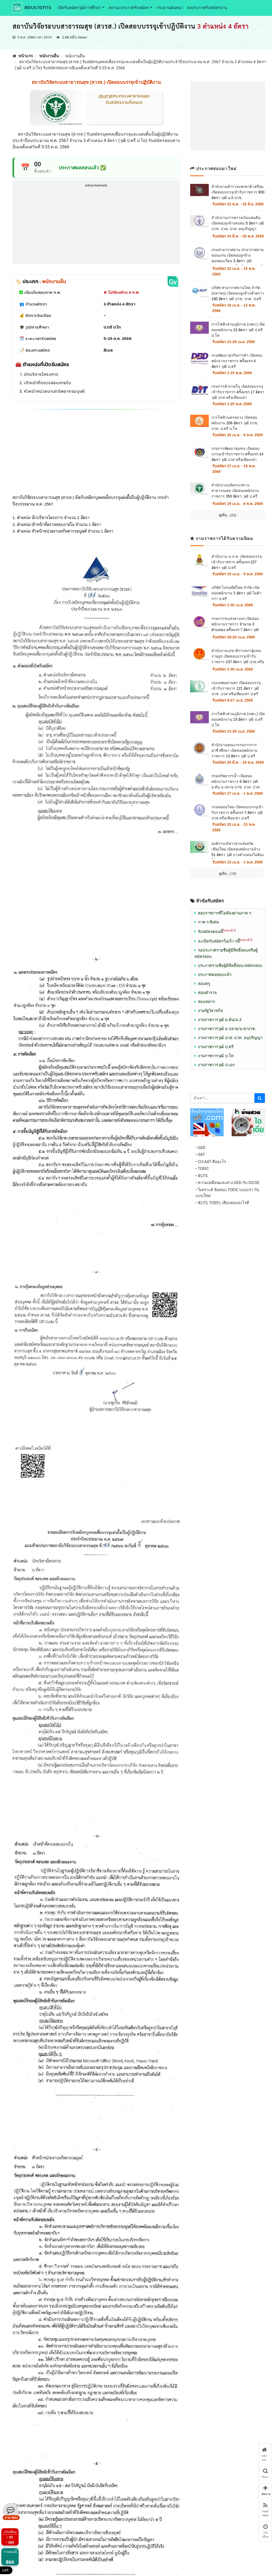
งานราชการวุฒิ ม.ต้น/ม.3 (219, 1019)
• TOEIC (202, 1168)
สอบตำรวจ (207, 992)
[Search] (222, 1098)
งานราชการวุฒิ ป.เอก (216, 1064)
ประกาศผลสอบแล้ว (214, 974)
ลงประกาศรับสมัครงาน (207, 7)
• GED (200, 1147)
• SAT (200, 1154)
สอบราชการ (31, 8)
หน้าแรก (22, 56)
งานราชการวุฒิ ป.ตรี (215, 1046)
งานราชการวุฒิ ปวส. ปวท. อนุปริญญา (230, 1037)
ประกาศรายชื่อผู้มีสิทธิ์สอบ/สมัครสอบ (230, 965)
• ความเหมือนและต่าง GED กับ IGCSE (228, 1182)
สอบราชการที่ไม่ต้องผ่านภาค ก (224, 913)
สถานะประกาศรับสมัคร (129, 7)
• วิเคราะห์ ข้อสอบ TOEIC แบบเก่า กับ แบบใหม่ (227, 1192)
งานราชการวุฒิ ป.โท (215, 1055)
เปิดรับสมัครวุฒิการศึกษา (79, 7)
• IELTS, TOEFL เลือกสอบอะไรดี (222, 1202)
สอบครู (204, 983)
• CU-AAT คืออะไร (211, 1161)
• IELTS (201, 1175)
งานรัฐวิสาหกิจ (210, 1010)
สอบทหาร (206, 1001)
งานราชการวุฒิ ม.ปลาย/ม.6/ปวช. (227, 1028)
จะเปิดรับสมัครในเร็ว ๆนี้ (225, 941)
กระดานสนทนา (169, 7)
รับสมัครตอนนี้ (217, 931)
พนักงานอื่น (49, 56)
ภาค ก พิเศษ (208, 922)
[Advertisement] (96, 225)
